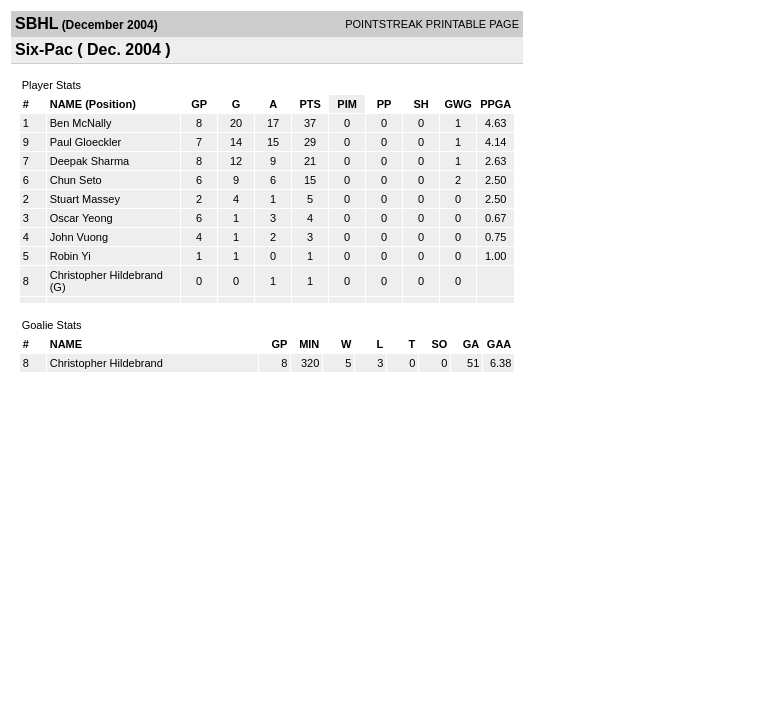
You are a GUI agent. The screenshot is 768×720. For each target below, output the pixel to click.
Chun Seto (76, 180)
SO (439, 344)
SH (420, 104)
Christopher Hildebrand (106, 275)
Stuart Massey (85, 199)
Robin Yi (70, 256)
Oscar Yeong (81, 218)
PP (384, 104)
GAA (499, 344)
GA (471, 344)
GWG (458, 104)
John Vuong (79, 237)
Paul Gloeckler (86, 142)
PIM (347, 104)
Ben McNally (81, 123)
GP (199, 104)
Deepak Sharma (90, 161)
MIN (309, 344)
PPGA (495, 104)
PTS (309, 104)
